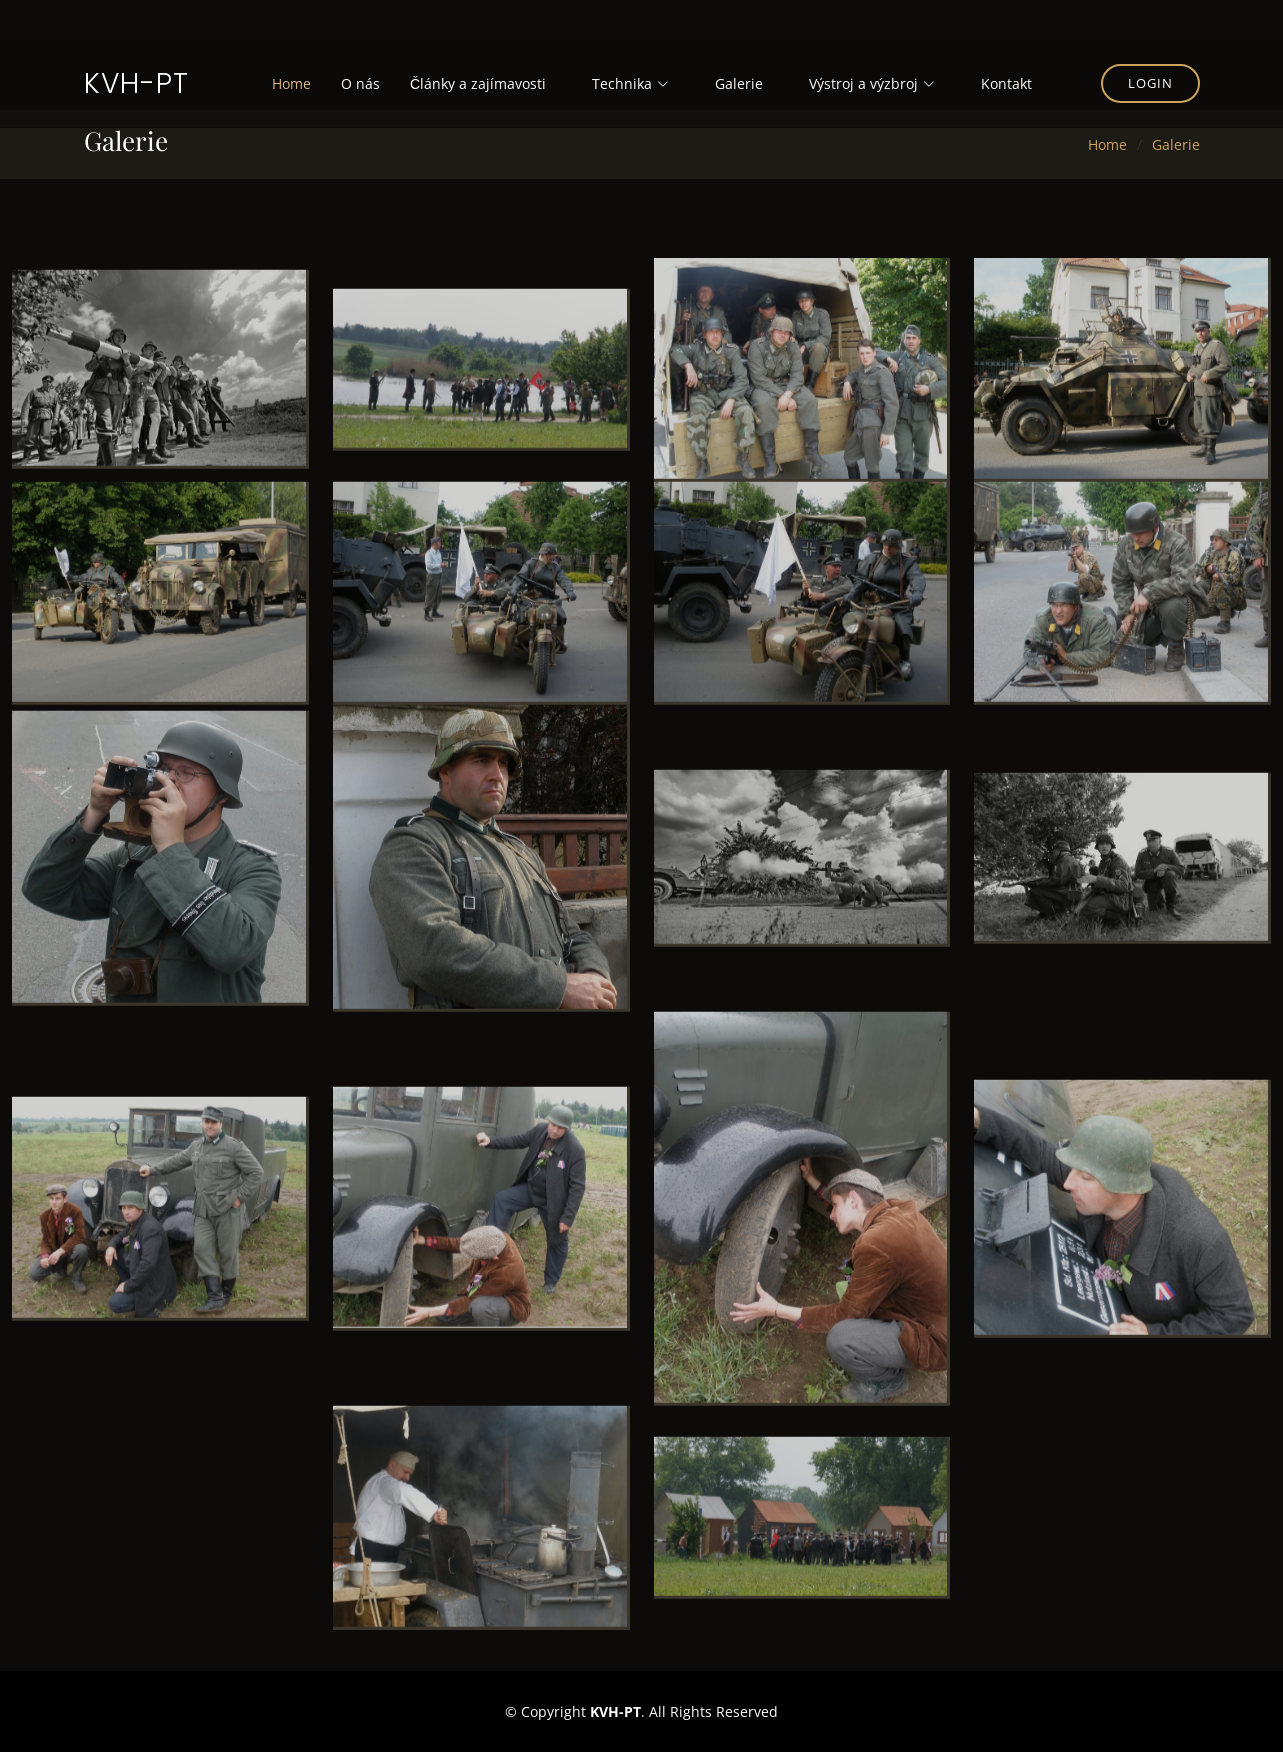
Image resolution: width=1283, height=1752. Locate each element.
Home (291, 83)
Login (1150, 83)
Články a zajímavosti (478, 83)
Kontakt (1006, 83)
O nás (360, 83)
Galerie (739, 83)
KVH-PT (136, 83)
